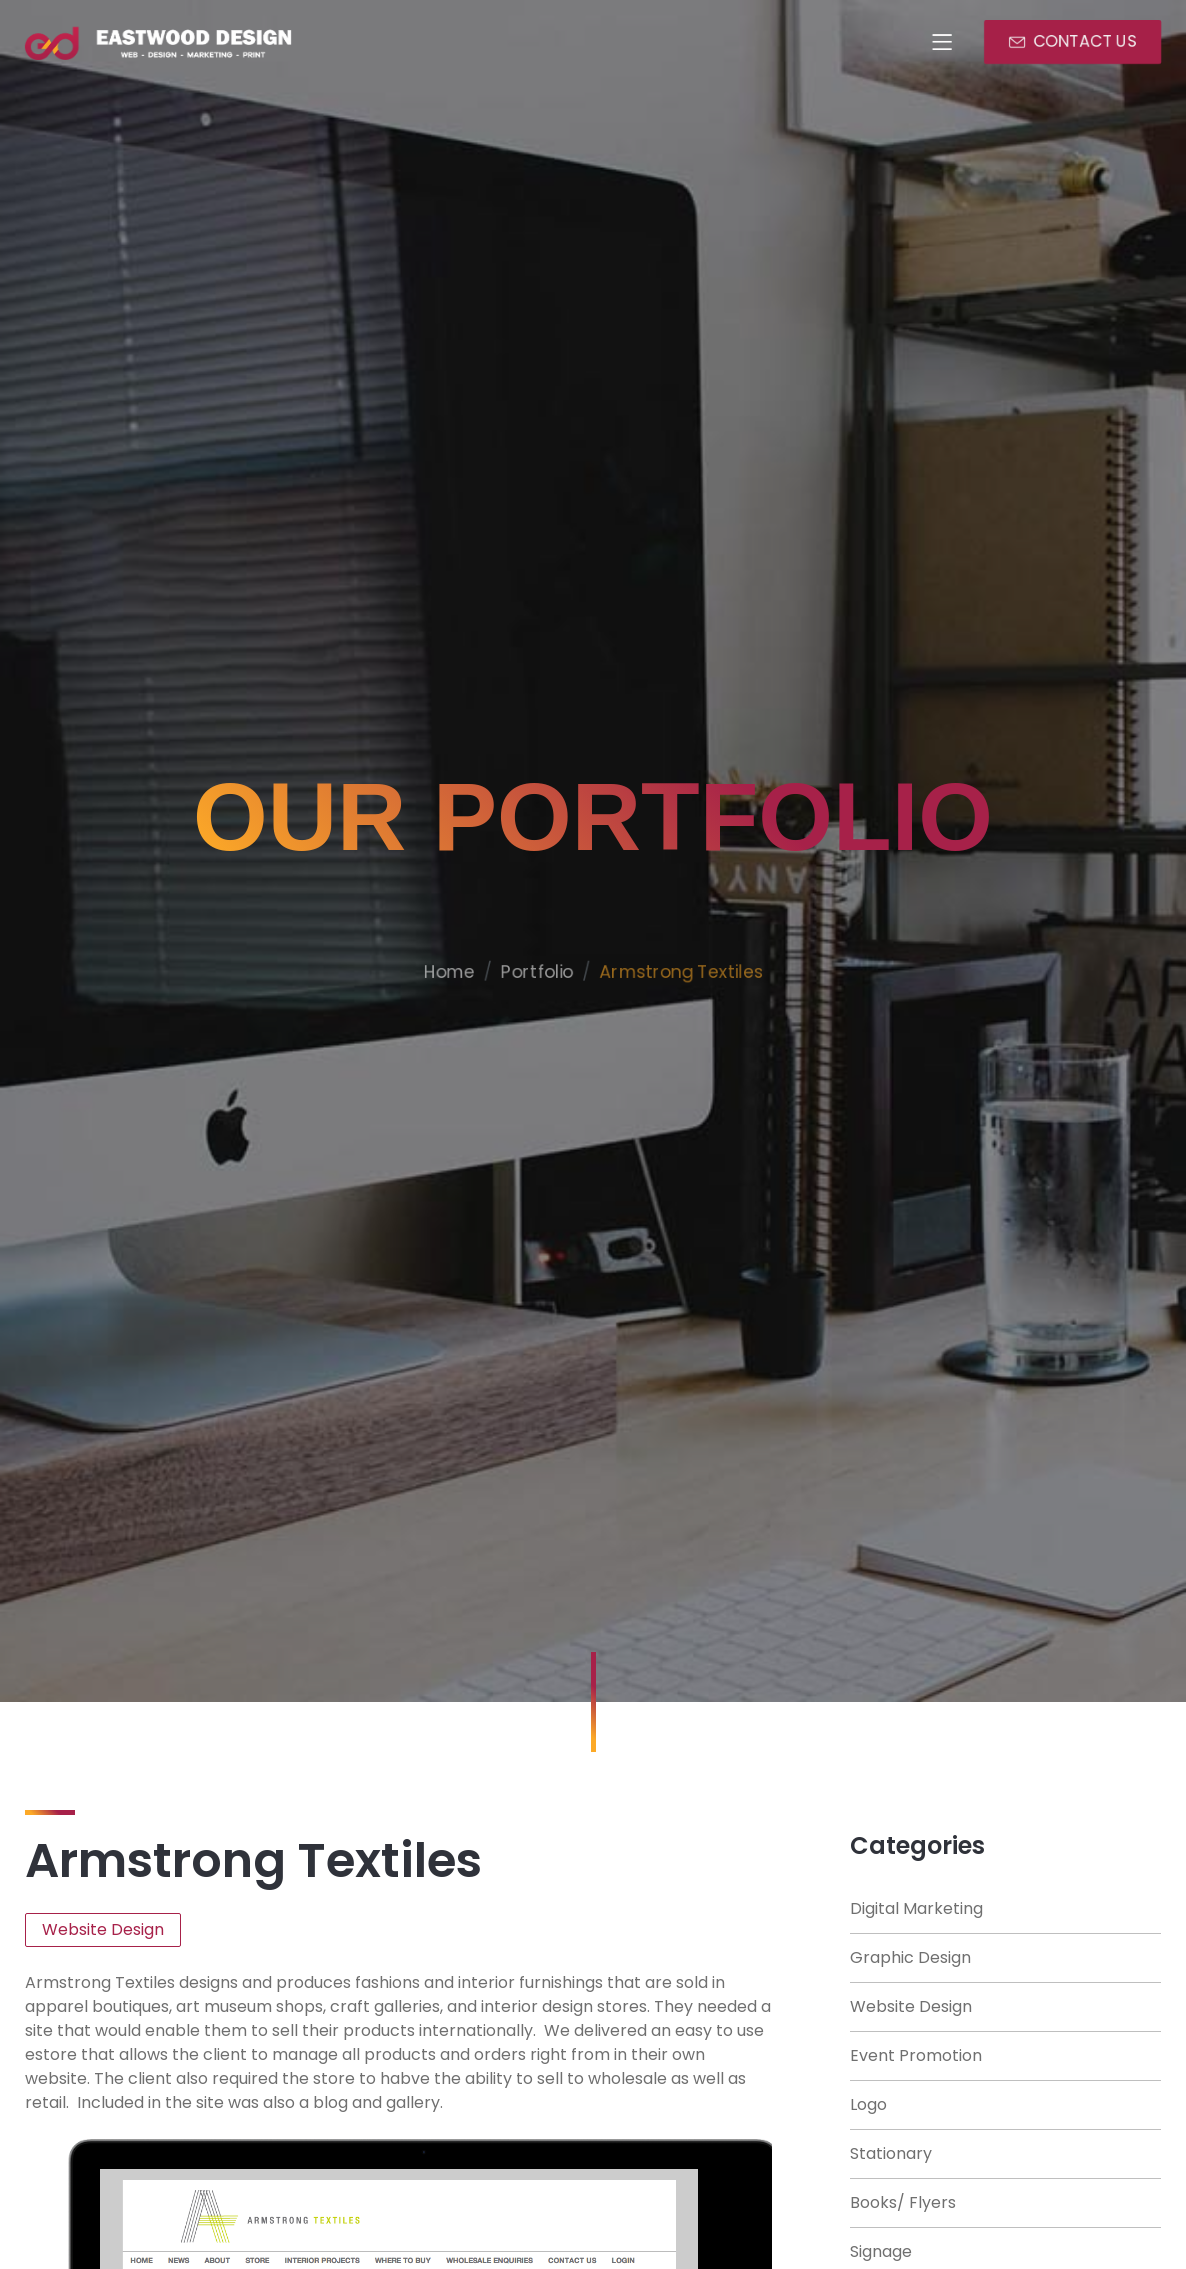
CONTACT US (1087, 42)
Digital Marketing (916, 1908)
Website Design (911, 2006)
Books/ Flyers (903, 2202)
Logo (868, 2104)
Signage (881, 2251)
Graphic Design (910, 1957)
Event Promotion (916, 2055)
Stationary (891, 2153)
